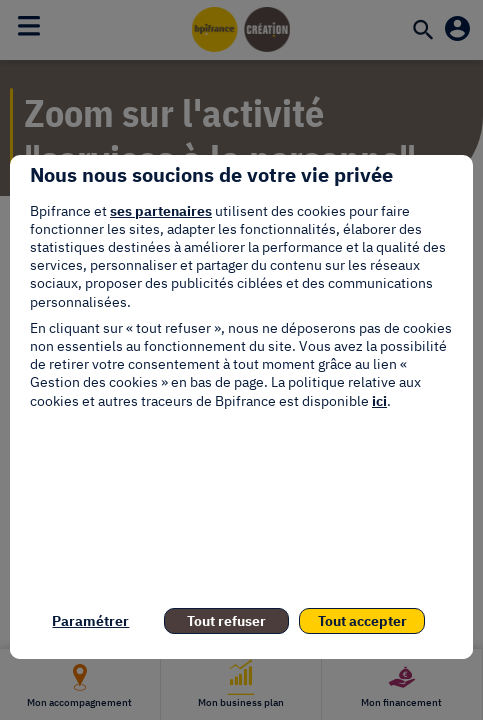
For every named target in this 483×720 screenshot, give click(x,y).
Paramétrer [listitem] (90, 621)
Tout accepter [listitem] (362, 621)
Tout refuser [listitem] (226, 621)
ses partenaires (161, 211)
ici (379, 401)
